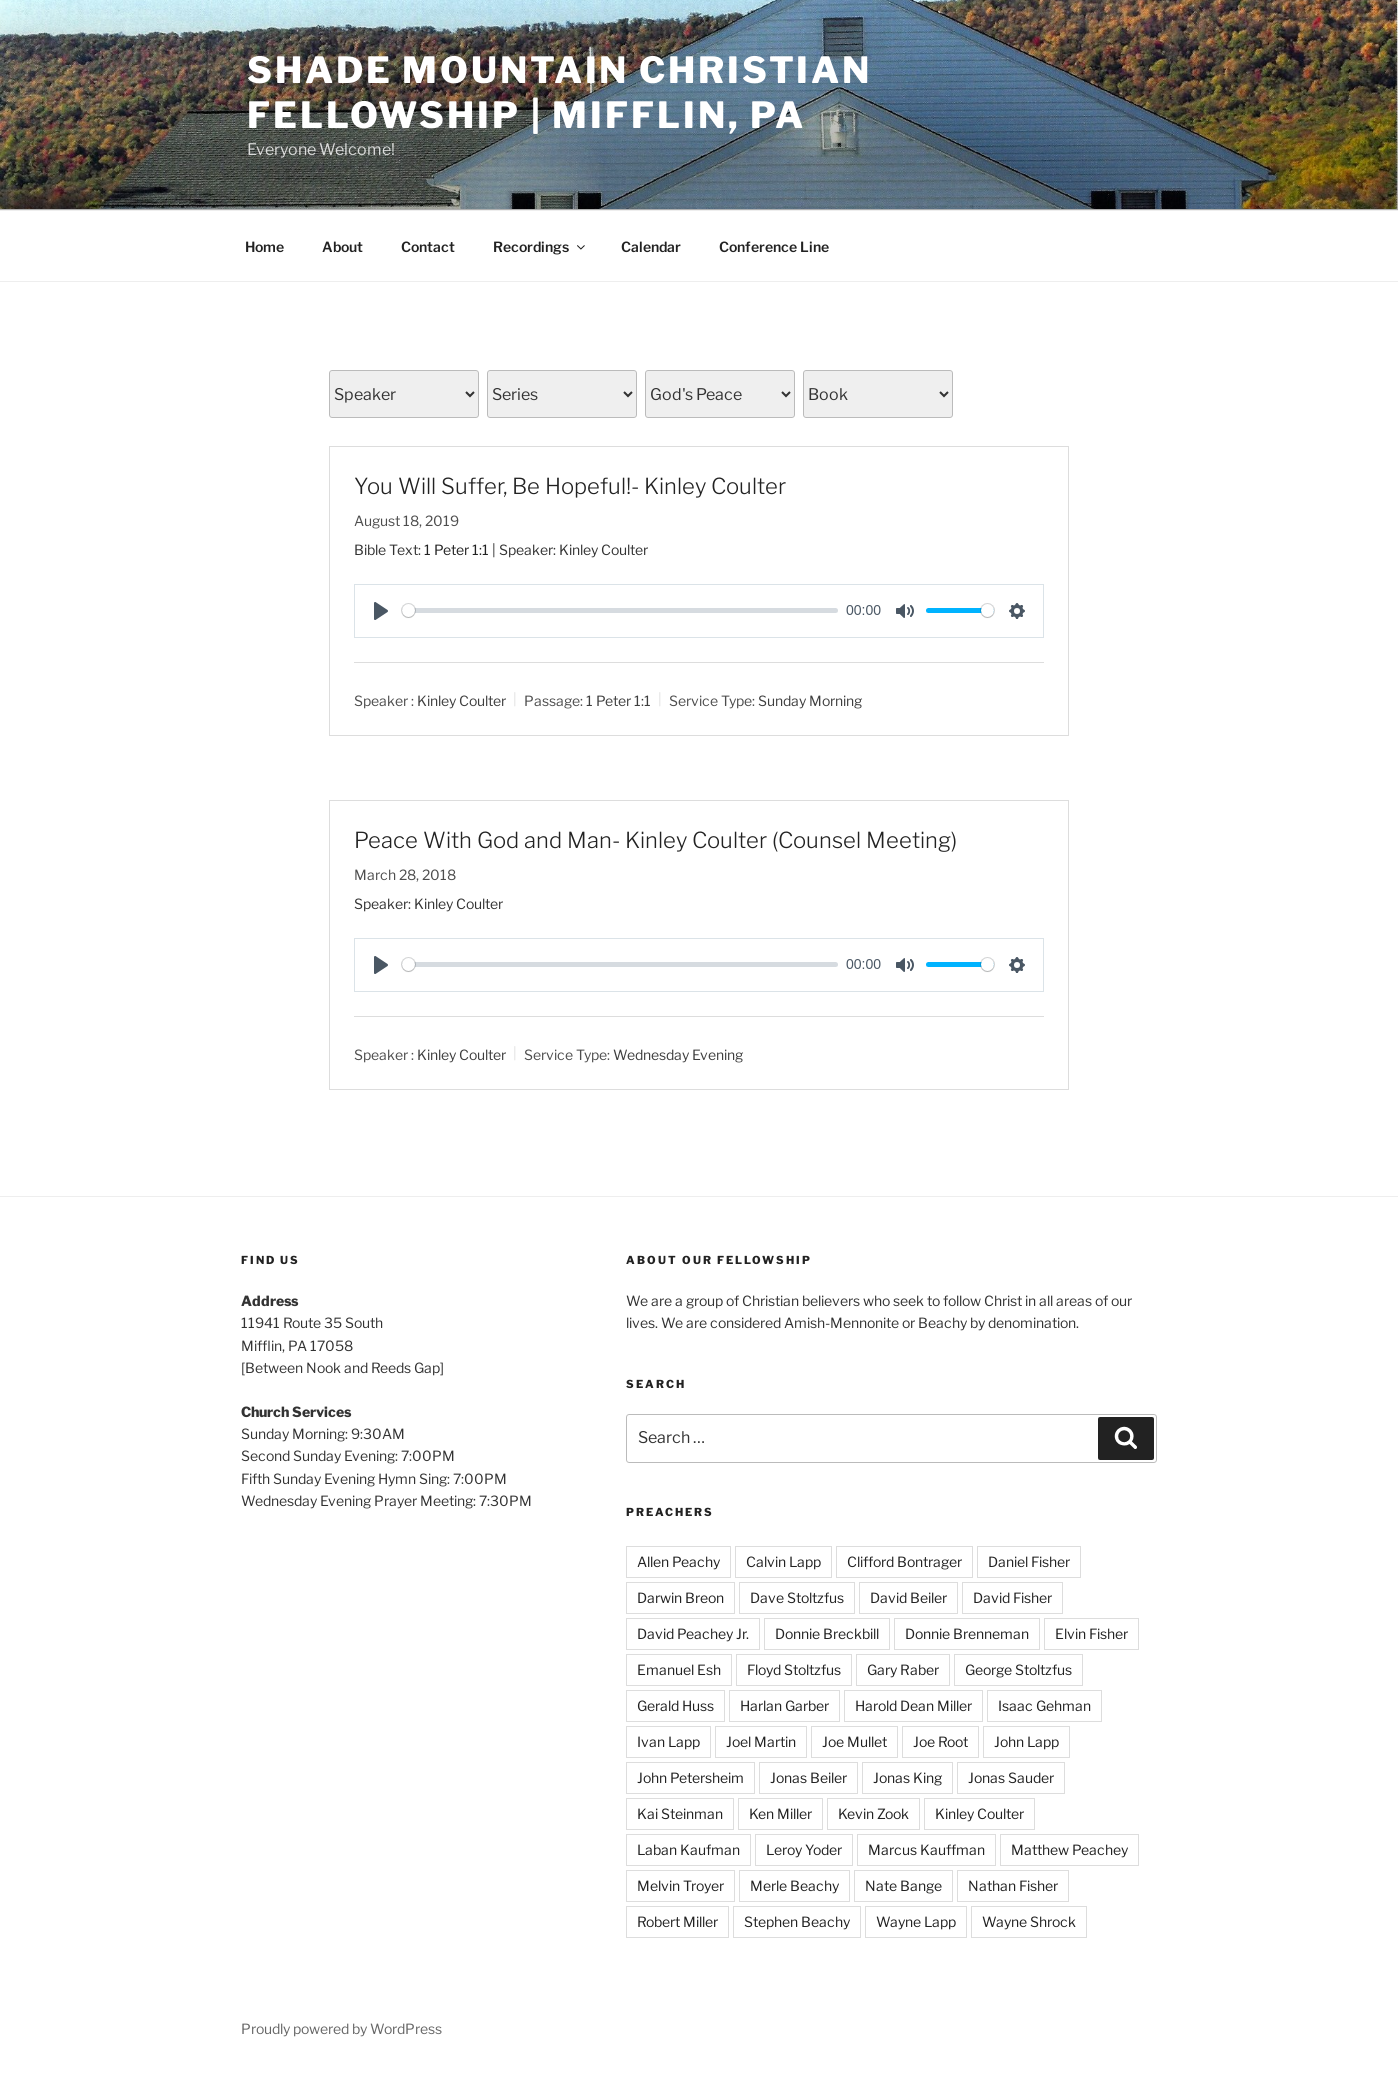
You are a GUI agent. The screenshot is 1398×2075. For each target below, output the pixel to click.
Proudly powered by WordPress (341, 2028)
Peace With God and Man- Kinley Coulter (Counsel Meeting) (655, 840)
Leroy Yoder (804, 1849)
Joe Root (940, 1741)
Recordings (540, 246)
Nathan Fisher (1013, 1885)
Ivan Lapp (668, 1741)
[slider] (620, 610)
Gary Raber (903, 1669)
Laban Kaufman (688, 1849)
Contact (428, 246)
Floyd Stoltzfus (794, 1669)
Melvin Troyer (680, 1885)
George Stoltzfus (1018, 1669)
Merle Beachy (794, 1885)
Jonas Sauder (1011, 1777)
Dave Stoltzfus (797, 1597)
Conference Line (774, 246)
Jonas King (907, 1777)
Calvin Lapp (783, 1561)
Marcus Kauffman (926, 1849)
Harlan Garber (784, 1705)
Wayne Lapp (916, 1921)
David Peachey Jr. (693, 1633)
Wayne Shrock (1029, 1921)
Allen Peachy (678, 1561)
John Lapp (1026, 1741)
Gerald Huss (675, 1705)
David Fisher (1012, 1597)
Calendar (651, 246)
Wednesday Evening (678, 1053)
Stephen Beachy (797, 1921)
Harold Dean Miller (913, 1705)
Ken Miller (780, 1813)
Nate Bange (903, 1885)
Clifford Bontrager (904, 1561)
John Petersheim (690, 1777)
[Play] (381, 611)
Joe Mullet (854, 1741)
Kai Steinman (680, 1813)
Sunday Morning (810, 700)
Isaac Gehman (1044, 1705)
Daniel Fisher (1029, 1561)
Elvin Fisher (1091, 1633)
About (342, 246)
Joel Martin (761, 1741)
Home (264, 246)
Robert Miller (677, 1921)
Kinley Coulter (461, 700)
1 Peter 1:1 (456, 549)
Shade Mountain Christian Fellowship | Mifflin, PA (559, 92)
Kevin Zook (873, 1813)
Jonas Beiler (808, 1777)
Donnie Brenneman (967, 1633)
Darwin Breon (680, 1597)
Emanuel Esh (679, 1669)
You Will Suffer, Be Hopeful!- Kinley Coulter (570, 486)
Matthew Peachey (1069, 1849)
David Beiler (908, 1597)
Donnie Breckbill (827, 1633)
